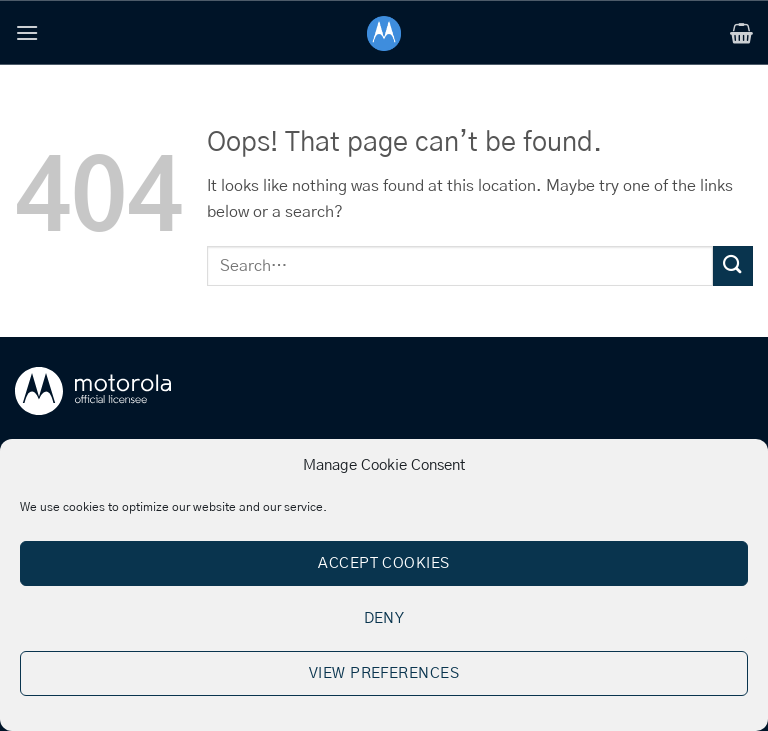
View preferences (384, 673)
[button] (27, 32)
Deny (384, 618)
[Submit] (733, 265)
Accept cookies (383, 563)
